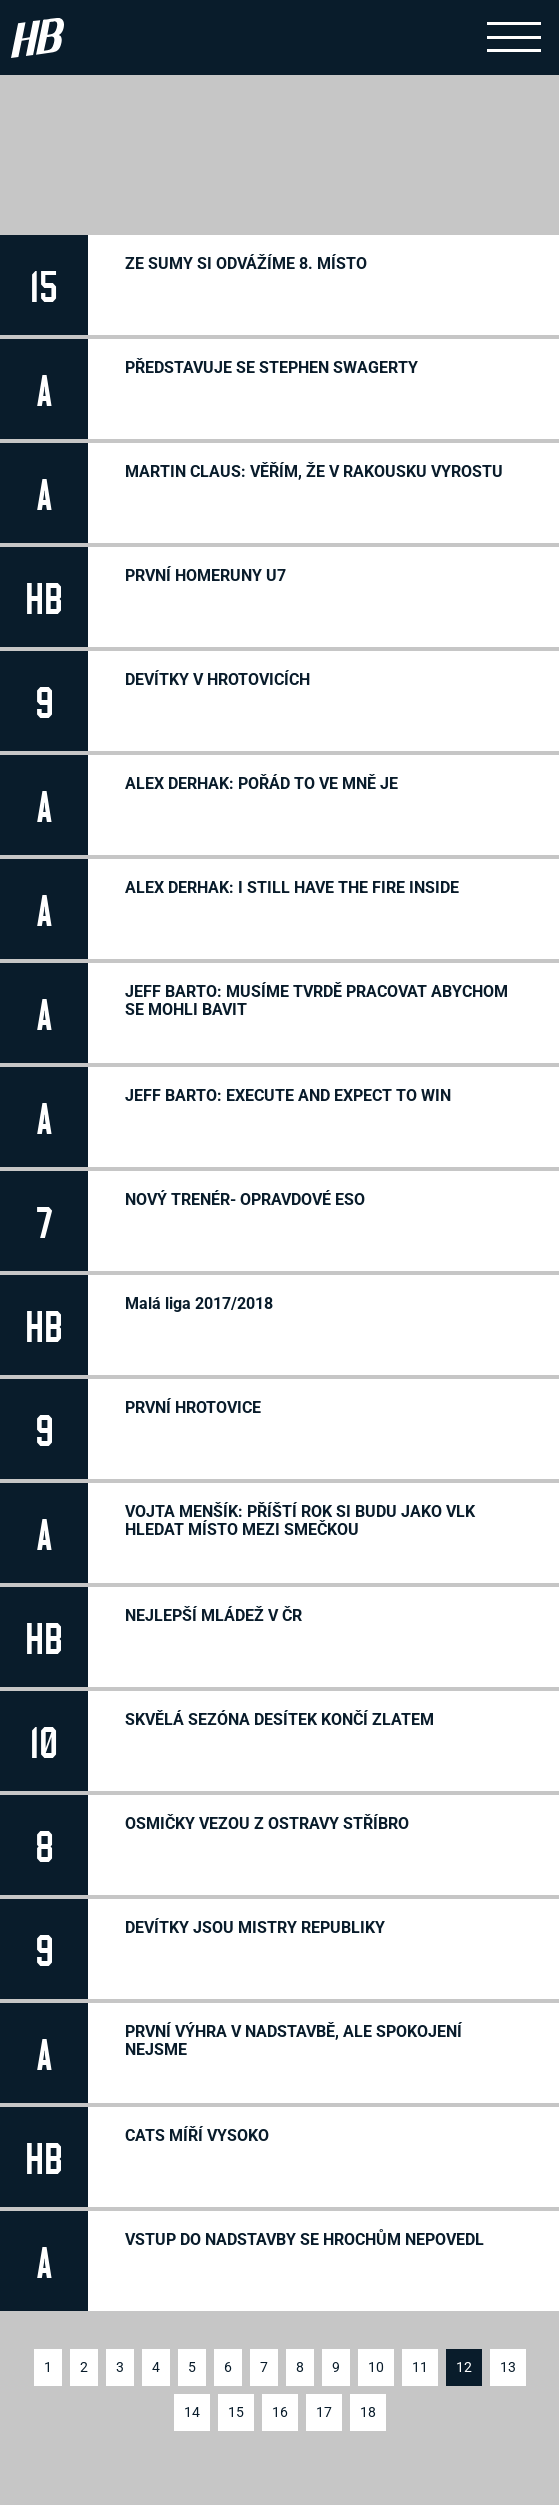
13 (508, 2367)
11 (420, 2367)
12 (464, 2367)
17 (324, 2412)
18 (368, 2412)
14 (192, 2412)
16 (280, 2412)
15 (236, 2412)
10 (376, 2367)
